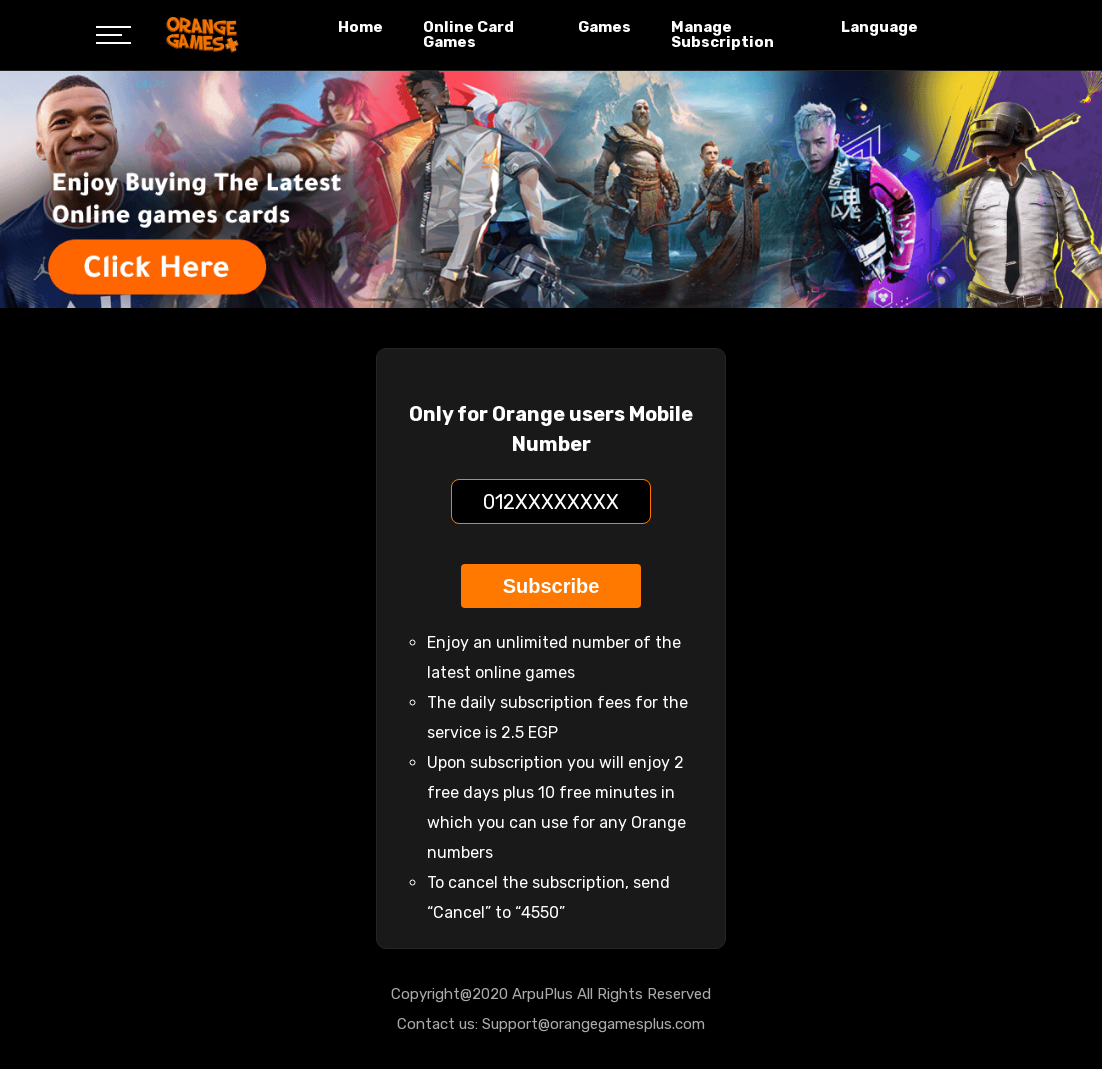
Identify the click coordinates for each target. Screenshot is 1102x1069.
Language (879, 27)
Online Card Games (468, 34)
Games (604, 27)
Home (360, 27)
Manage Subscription (722, 34)
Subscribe (551, 586)
